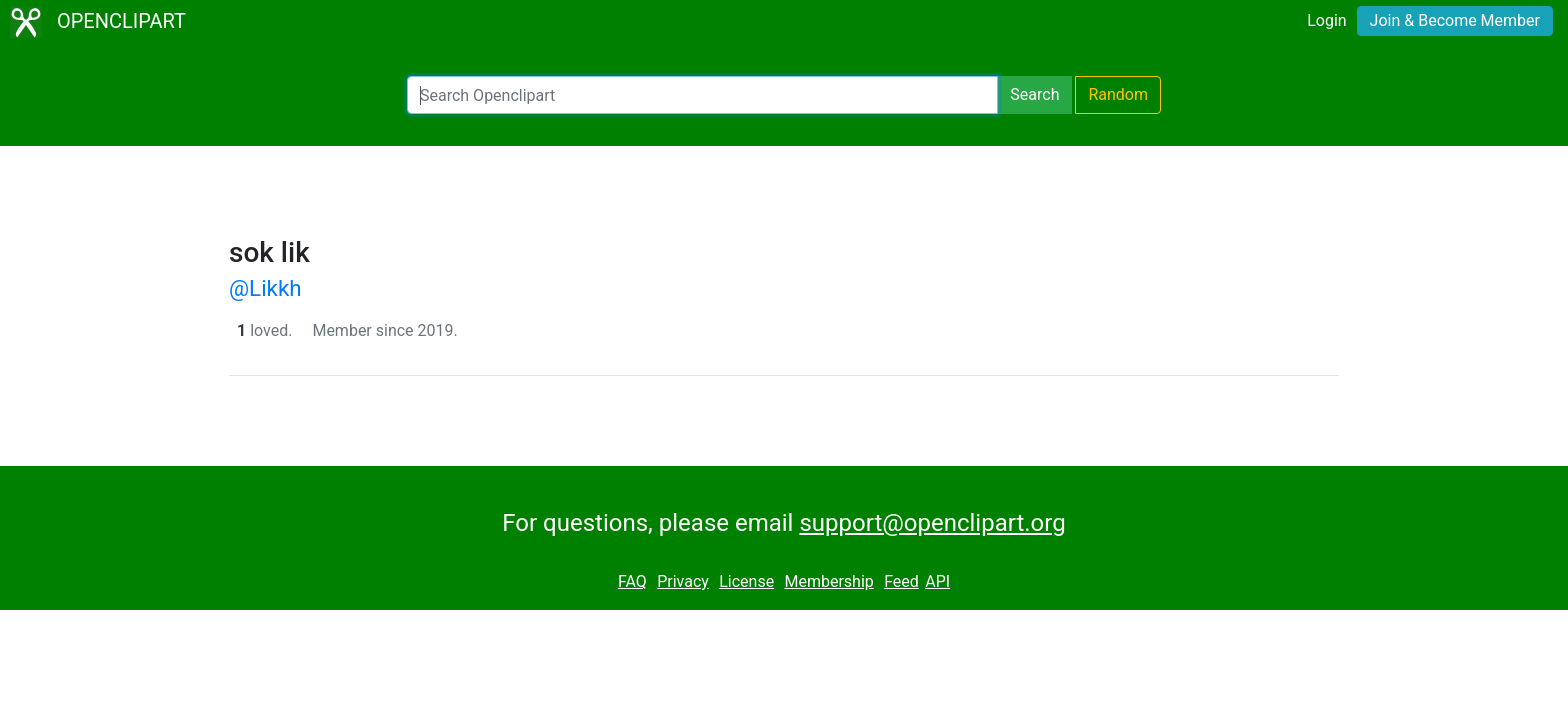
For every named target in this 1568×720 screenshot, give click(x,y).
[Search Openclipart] (702, 95)
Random (1118, 94)
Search (1034, 94)
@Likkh (265, 288)
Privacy (683, 581)
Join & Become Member (1455, 20)
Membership (828, 581)
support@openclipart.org (932, 523)
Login (1326, 20)
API (937, 581)
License (746, 581)
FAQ (632, 581)
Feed (901, 581)
